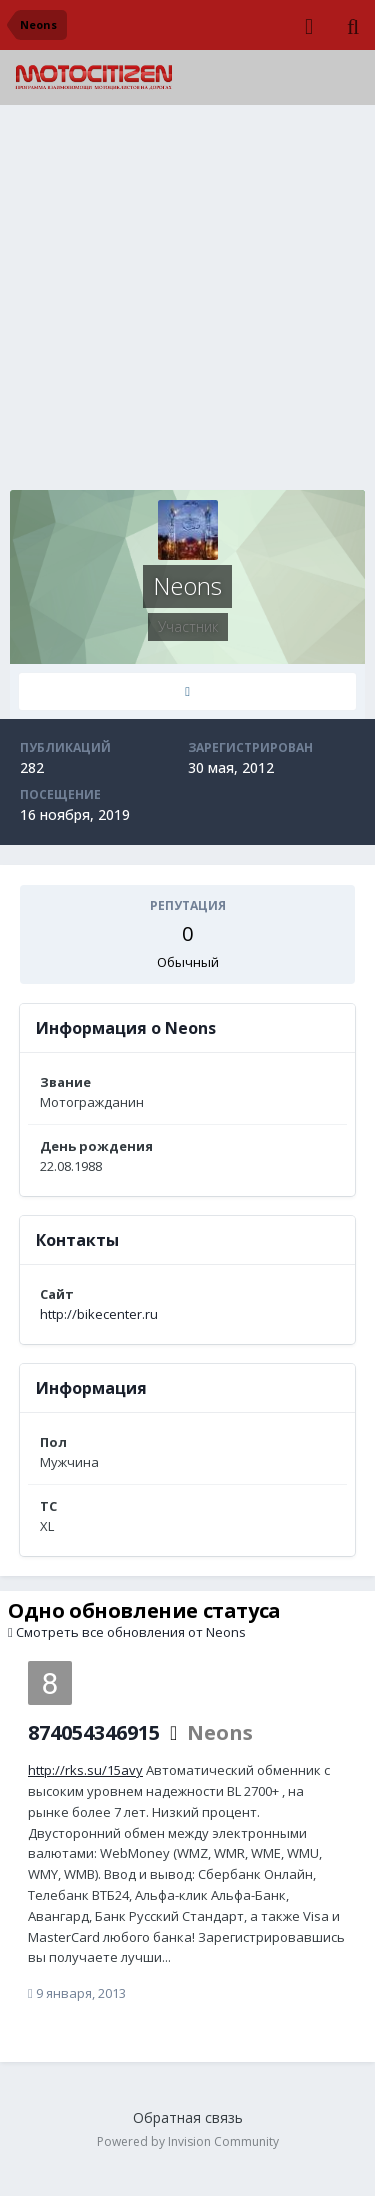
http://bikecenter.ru (99, 1314)
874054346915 (94, 1732)
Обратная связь (188, 2117)
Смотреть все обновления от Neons (127, 1632)
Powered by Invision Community (188, 2141)
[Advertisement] (187, 302)
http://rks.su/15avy (85, 1770)
